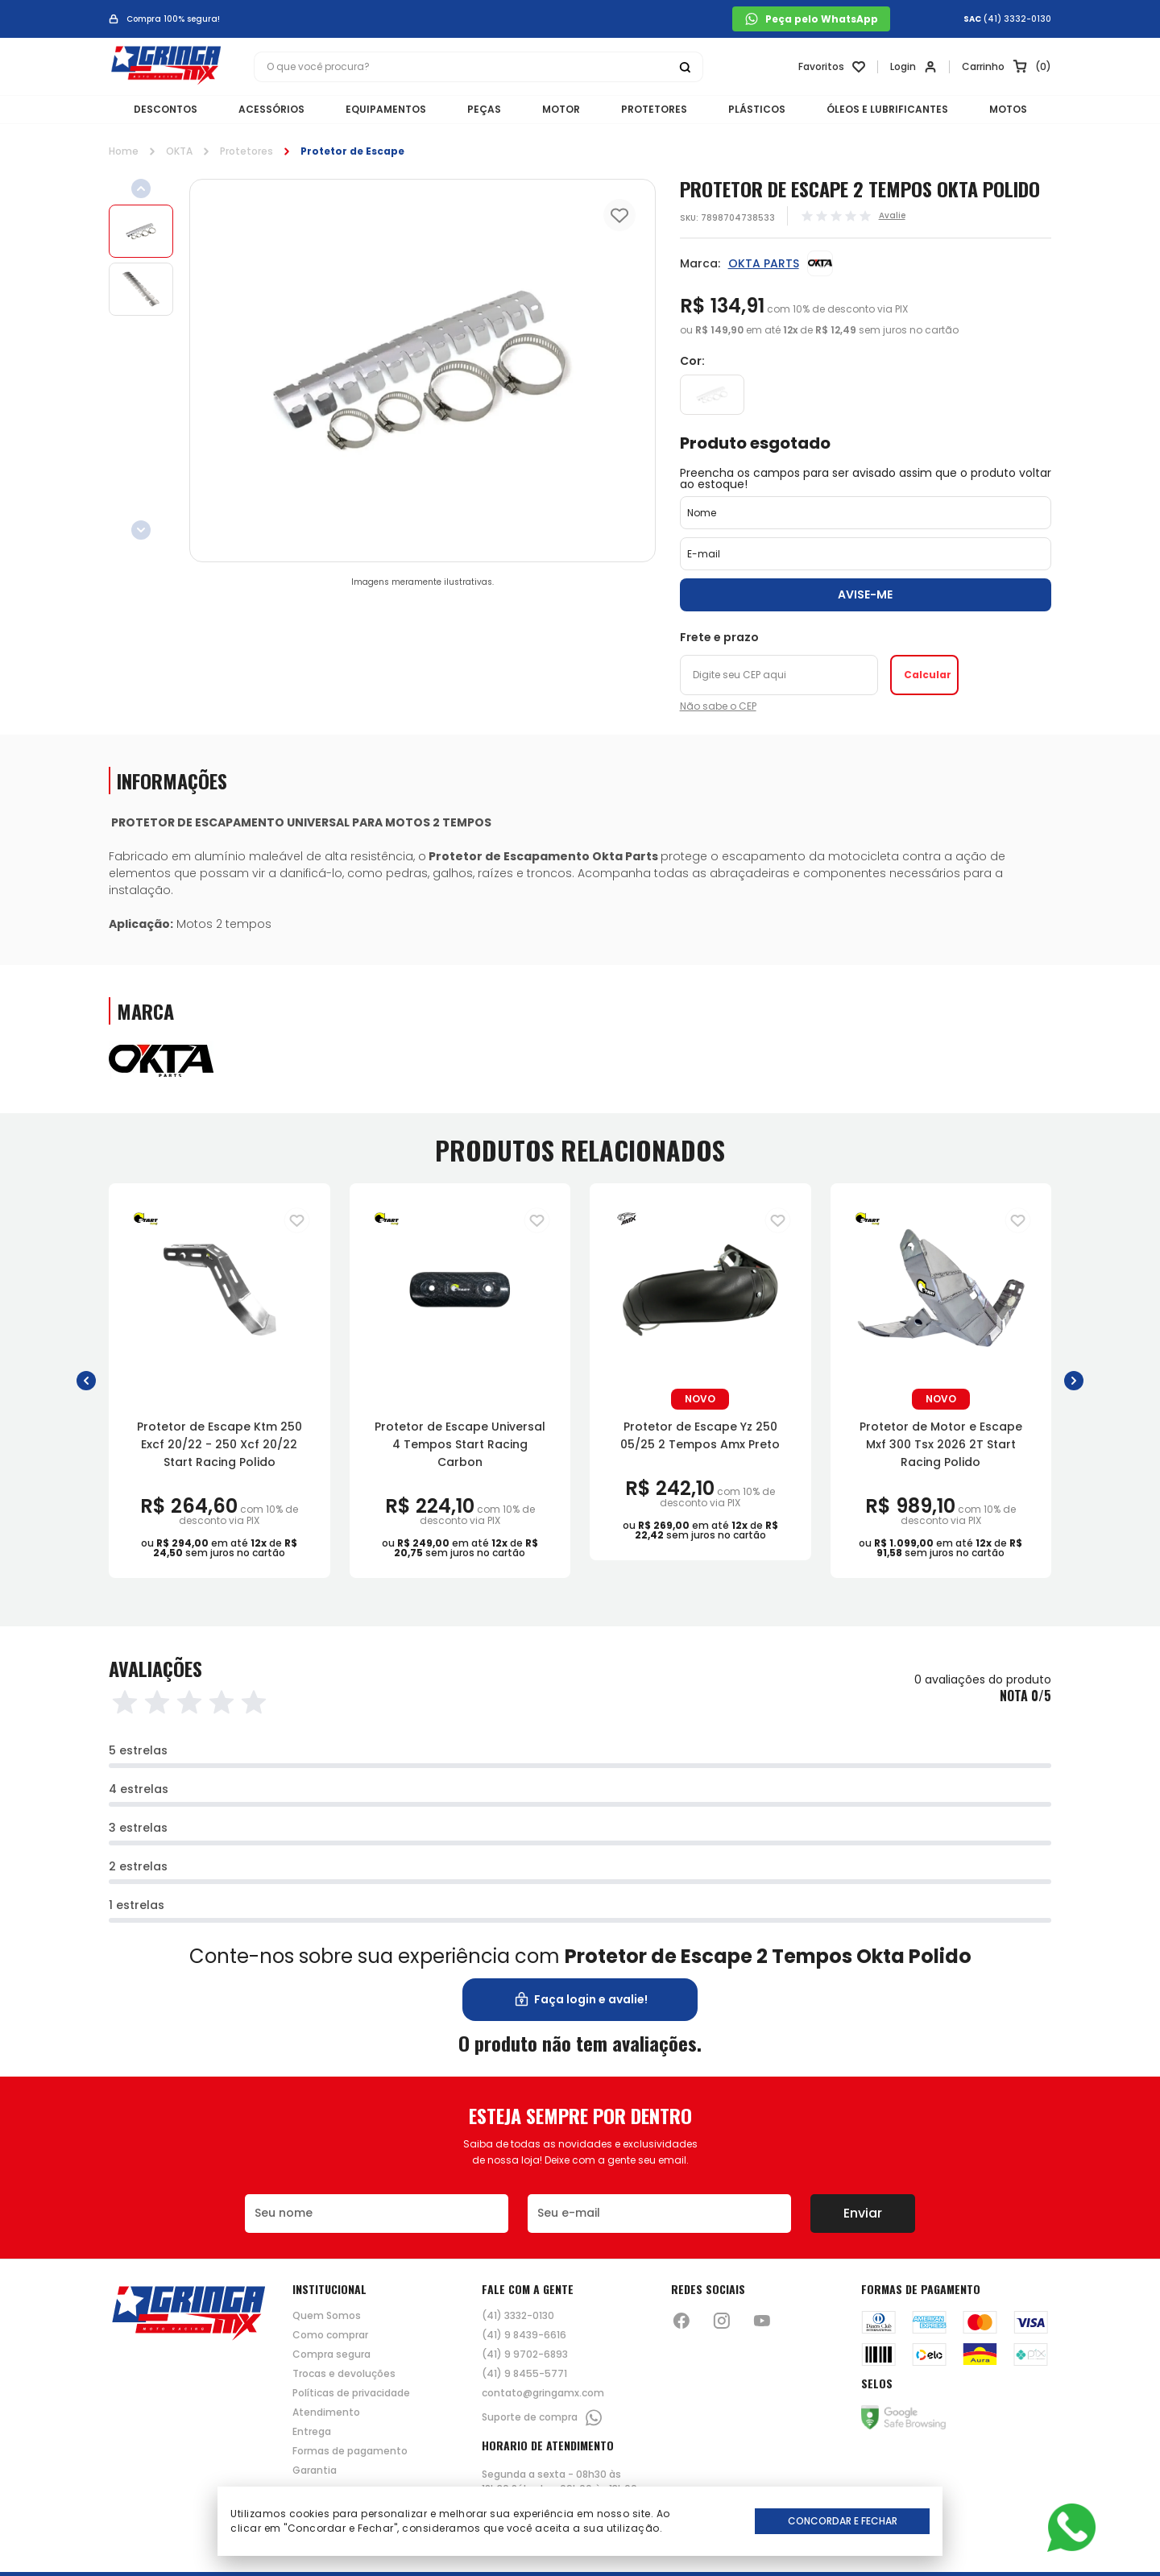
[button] (86, 1380)
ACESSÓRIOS (271, 109)
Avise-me (865, 594)
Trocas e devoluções (344, 2374)
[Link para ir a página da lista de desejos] (831, 66)
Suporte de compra (542, 2418)
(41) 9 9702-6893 (525, 2354)
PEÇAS (484, 109)
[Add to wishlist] (619, 215)
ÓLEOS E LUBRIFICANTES (887, 109)
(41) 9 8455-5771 (524, 2374)
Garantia (314, 2470)
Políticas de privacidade (351, 2393)
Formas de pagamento (350, 2451)
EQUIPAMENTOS (386, 109)
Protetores (246, 151)
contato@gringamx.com (543, 2393)
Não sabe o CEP (718, 706)
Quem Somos (326, 2316)
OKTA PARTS (763, 263)
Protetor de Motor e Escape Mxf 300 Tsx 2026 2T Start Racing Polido (941, 1444)
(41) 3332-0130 (1017, 19)
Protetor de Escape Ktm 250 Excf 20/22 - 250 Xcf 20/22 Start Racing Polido (219, 1444)
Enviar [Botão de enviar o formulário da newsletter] (862, 2213)
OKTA (179, 151)
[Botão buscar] (684, 66)
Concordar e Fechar (842, 2521)
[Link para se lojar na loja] (913, 66)
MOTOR (561, 109)
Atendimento (326, 2412)
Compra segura (331, 2354)
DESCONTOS (165, 109)
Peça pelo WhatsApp (811, 19)
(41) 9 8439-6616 (524, 2335)
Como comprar (330, 2335)
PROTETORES (654, 109)
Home (124, 151)
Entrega (311, 2432)
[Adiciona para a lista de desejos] (297, 1220)
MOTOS (1008, 109)
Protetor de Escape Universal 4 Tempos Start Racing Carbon (460, 1444)
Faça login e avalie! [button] (580, 1999)
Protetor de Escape (352, 151)
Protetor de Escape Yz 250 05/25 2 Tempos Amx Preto (700, 1435)
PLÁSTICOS (756, 109)
